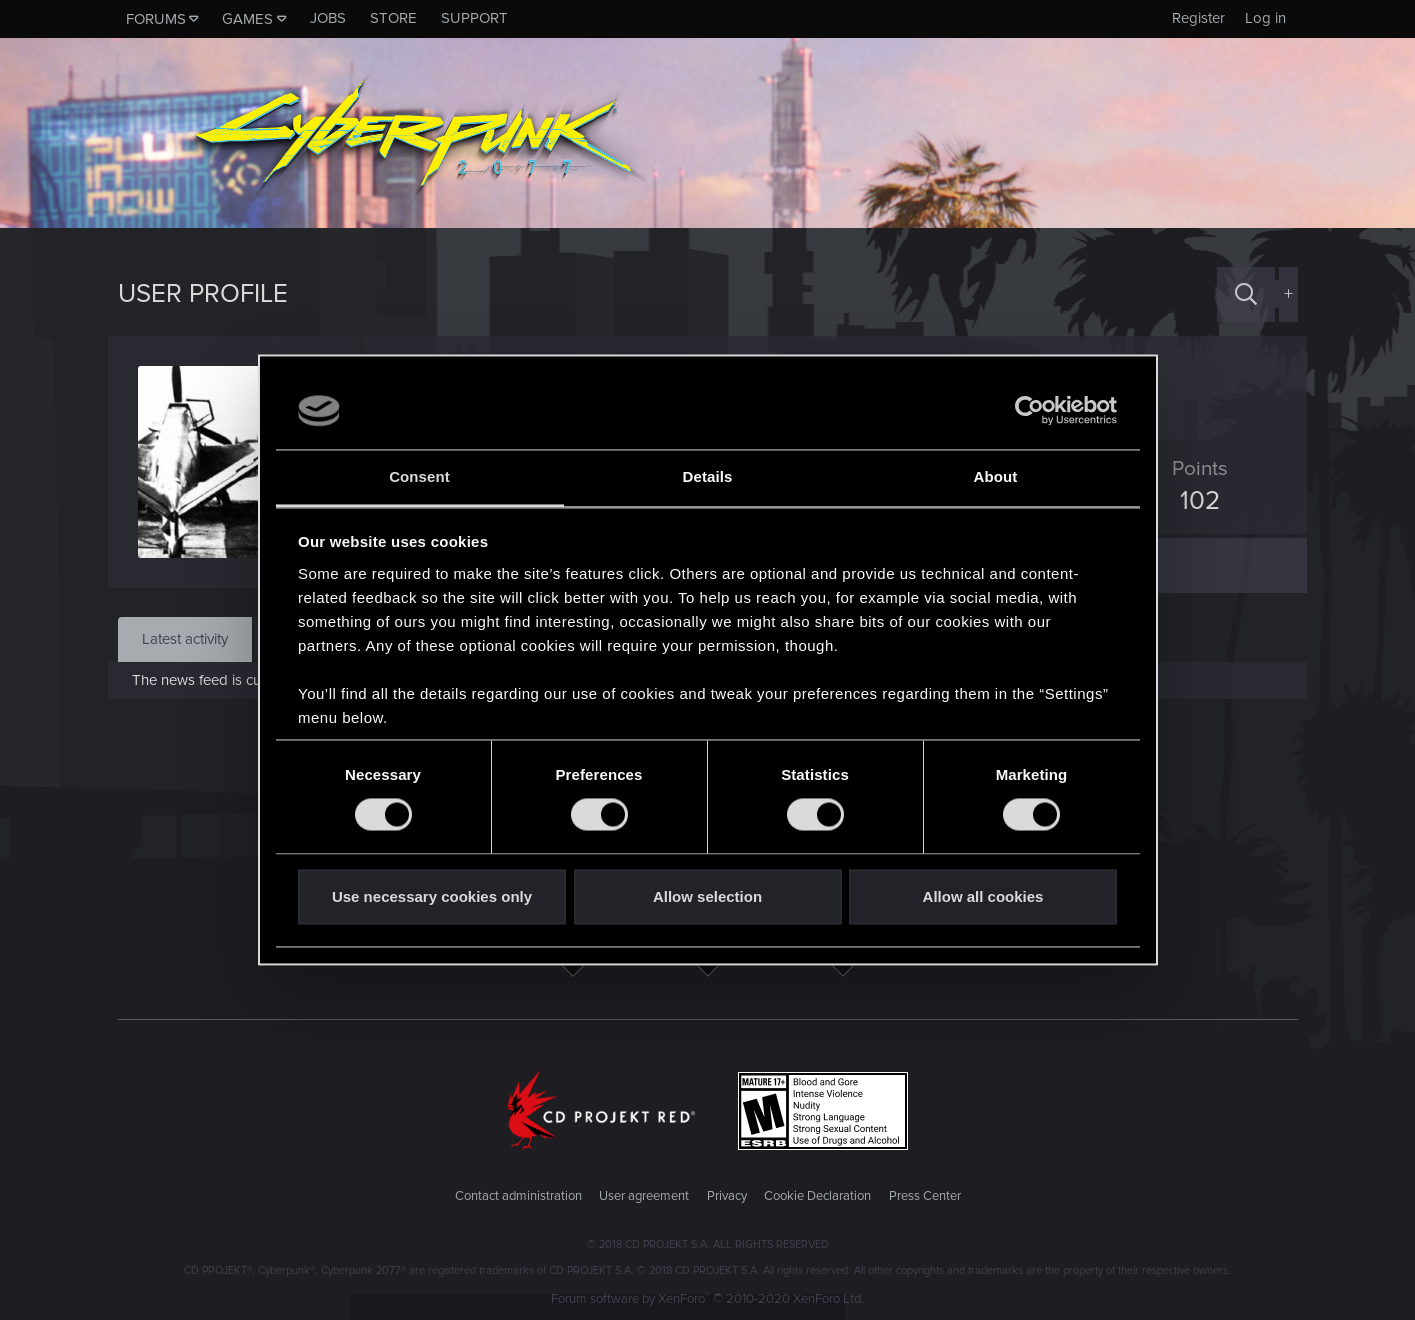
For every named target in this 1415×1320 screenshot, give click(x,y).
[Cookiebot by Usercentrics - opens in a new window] (1029, 411)
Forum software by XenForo (707, 1299)
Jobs (328, 18)
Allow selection (707, 896)
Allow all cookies (983, 896)
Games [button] (247, 19)
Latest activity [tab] (185, 639)
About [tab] (996, 476)
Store (393, 18)
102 (1191, 501)
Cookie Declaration (817, 1196)
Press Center (925, 1196)
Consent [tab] (419, 476)
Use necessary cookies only (432, 896)
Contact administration (518, 1196)
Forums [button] (156, 19)
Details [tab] (708, 476)
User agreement (644, 1196)
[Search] (1246, 294)
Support (474, 18)
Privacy (727, 1196)
